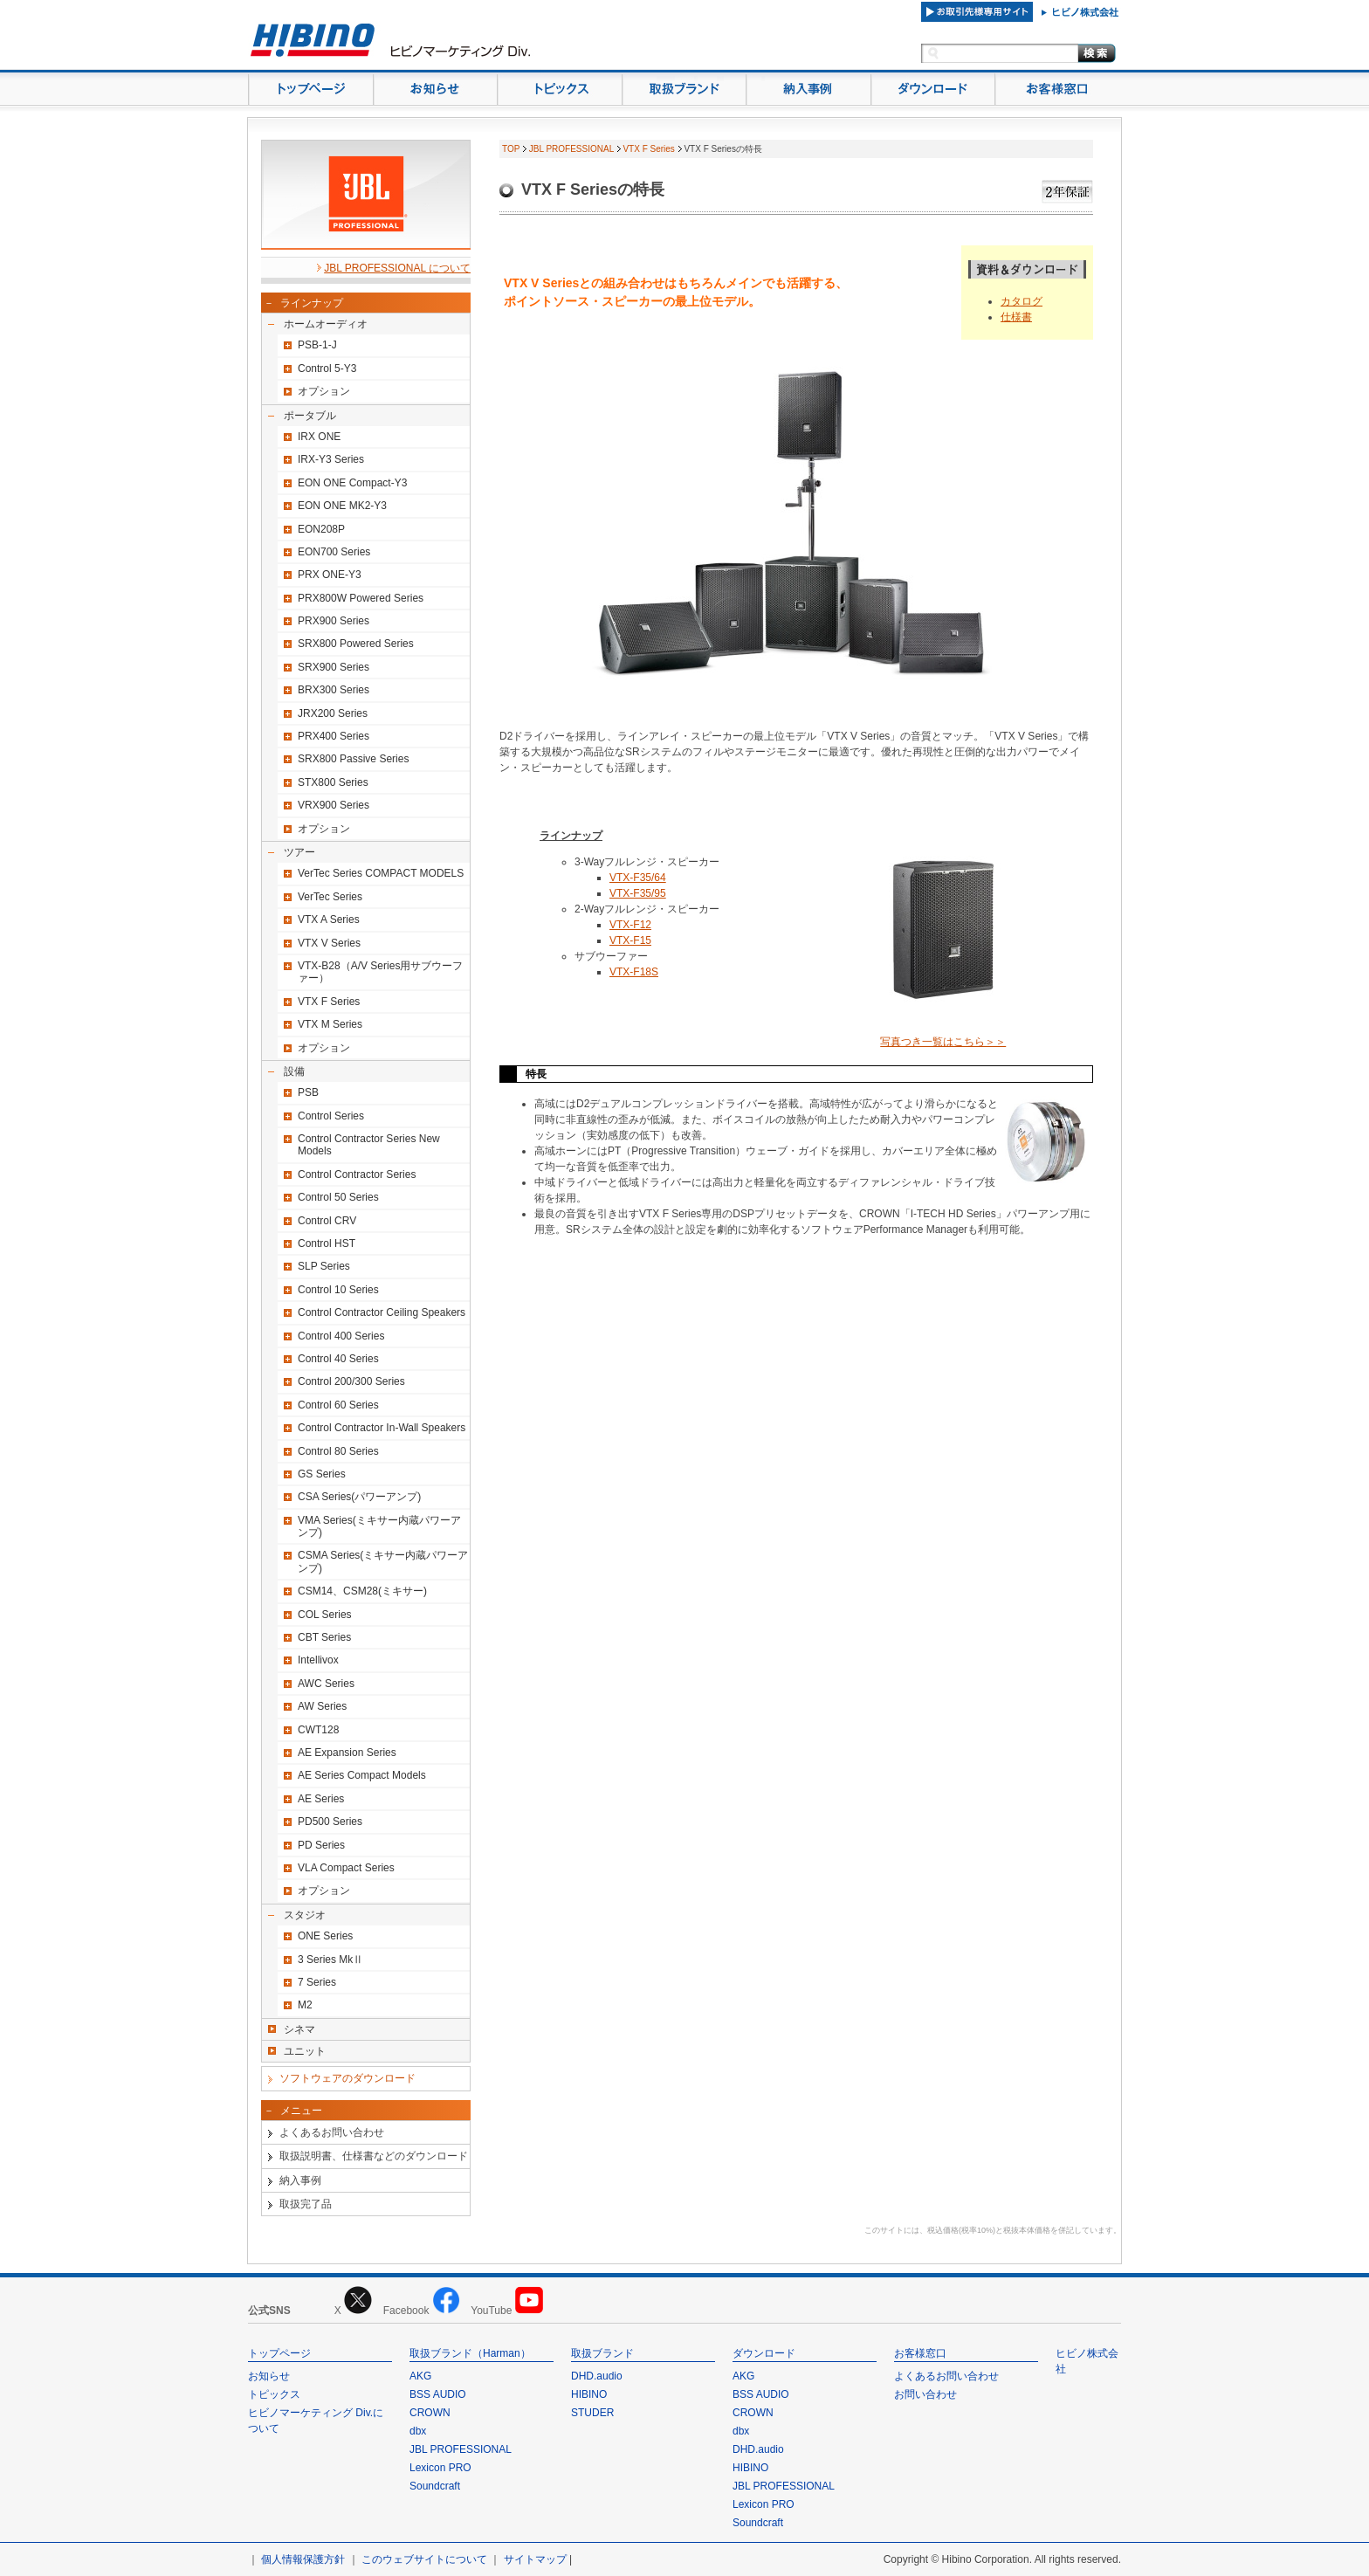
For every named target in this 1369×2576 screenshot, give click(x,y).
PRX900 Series (333, 621)
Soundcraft (434, 2486)
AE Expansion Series (347, 1752)
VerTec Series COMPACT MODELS (381, 873)
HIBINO (589, 2394)
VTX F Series (329, 1001)
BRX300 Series (333, 690)
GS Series (322, 1474)
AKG (420, 2376)
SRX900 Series (333, 667)
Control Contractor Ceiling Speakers (381, 1312)
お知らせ (269, 2376)
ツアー (299, 852)
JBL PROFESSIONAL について (397, 268)
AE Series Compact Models (362, 1775)
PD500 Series (330, 1821)
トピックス (274, 2394)
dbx (417, 2431)
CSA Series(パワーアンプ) (359, 1497)
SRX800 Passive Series (353, 759)
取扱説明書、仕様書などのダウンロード (373, 2156)
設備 (294, 1071)
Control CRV (327, 1221)
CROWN (430, 2413)
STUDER (592, 2413)
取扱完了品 (305, 2204)
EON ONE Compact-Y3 (352, 483)
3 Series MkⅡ (330, 1959)
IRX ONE (319, 436)
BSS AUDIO (437, 2394)
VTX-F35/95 (637, 893)
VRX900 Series (333, 805)
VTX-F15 (630, 940)
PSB (308, 1092)
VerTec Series (330, 897)
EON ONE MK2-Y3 (342, 505)
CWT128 (318, 1730)
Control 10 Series (338, 1290)
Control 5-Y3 (327, 368)
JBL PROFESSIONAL (571, 149)
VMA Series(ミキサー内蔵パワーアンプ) (379, 1526)
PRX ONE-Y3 (329, 574)
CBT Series (324, 1637)
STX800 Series (333, 782)
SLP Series (324, 1266)
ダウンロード (764, 2353)
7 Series (317, 1982)
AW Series (322, 1706)
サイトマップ (535, 2559)
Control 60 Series (338, 1405)
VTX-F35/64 (637, 877)
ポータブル (310, 416)
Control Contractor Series (357, 1174)
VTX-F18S (633, 972)
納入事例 (300, 2180)
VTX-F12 (630, 925)
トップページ (279, 2353)
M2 (305, 2005)
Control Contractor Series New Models (369, 1145)
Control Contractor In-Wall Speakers (381, 1428)
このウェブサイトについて (424, 2559)
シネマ (299, 2029)
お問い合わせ (925, 2394)
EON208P (321, 529)
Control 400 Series (341, 1336)
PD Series (321, 1845)
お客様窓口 (920, 2353)
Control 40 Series (338, 1359)
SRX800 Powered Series (356, 643)
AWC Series (326, 1683)
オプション (324, 391)
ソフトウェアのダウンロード (347, 2078)
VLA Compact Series (346, 1868)
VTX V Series (329, 943)
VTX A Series (329, 919)
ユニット (305, 2051)
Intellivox (318, 1660)
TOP (510, 149)
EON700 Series (334, 552)
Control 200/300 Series (351, 1381)
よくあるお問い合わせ (331, 2132)
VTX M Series (330, 1024)
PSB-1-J (317, 345)
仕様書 (1016, 317)
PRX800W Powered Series (360, 598)
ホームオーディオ (326, 324)
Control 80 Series (338, 1451)
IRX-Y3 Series (331, 459)
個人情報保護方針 (303, 2559)
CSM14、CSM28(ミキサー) (362, 1591)
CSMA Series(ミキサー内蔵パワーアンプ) (383, 1561)
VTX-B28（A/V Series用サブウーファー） (380, 972)
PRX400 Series (333, 736)
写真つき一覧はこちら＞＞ (943, 1042)
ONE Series (325, 1936)
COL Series (325, 1614)
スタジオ (305, 1915)
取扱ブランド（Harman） (470, 2353)
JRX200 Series (333, 713)
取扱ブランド (602, 2353)
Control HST (326, 1243)
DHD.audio (597, 2376)
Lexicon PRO (440, 2468)
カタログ (1021, 301)
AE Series (321, 1799)
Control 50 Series (338, 1197)
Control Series (331, 1116)
